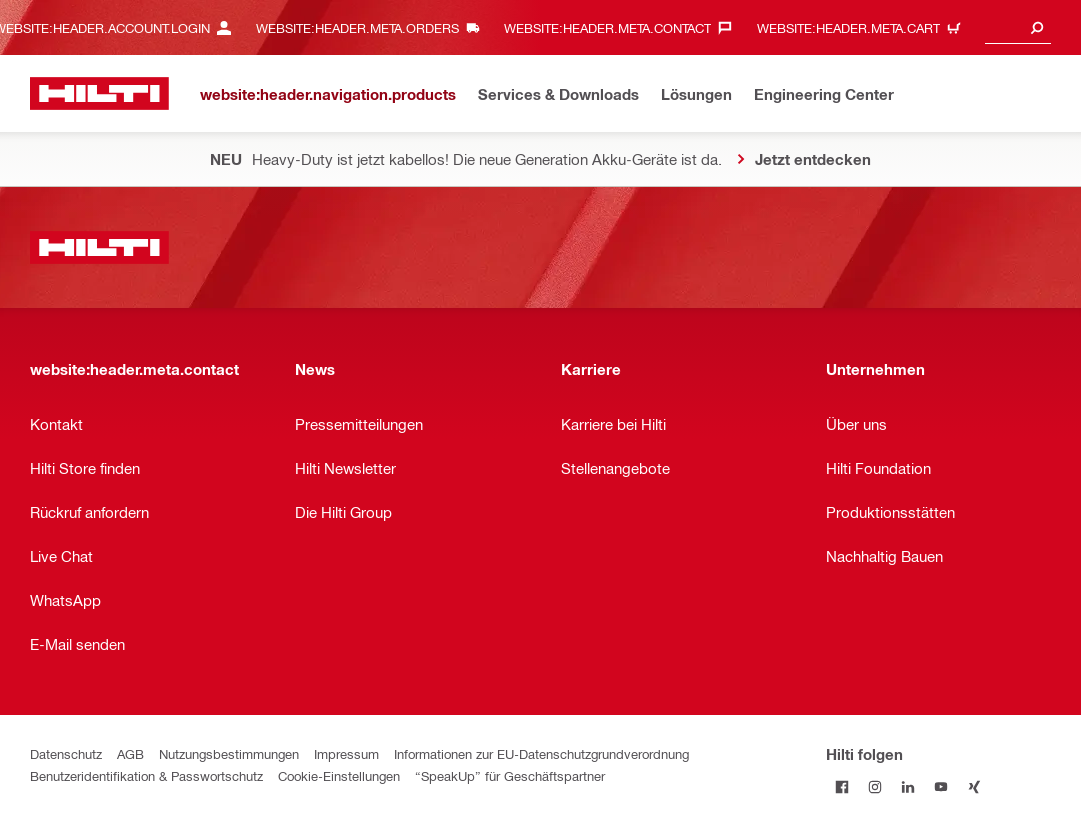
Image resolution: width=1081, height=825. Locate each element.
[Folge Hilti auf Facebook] (842, 786)
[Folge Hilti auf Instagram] (875, 786)
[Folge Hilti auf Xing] (974, 786)
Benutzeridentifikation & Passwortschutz (146, 775)
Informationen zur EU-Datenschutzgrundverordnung (541, 753)
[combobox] (1018, 27)
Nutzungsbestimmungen (229, 753)
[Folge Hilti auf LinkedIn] (908, 786)
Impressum (346, 753)
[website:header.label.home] (99, 93)
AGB (130, 753)
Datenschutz (66, 753)
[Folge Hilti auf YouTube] (941, 786)
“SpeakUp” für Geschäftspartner (510, 775)
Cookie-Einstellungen (339, 775)
